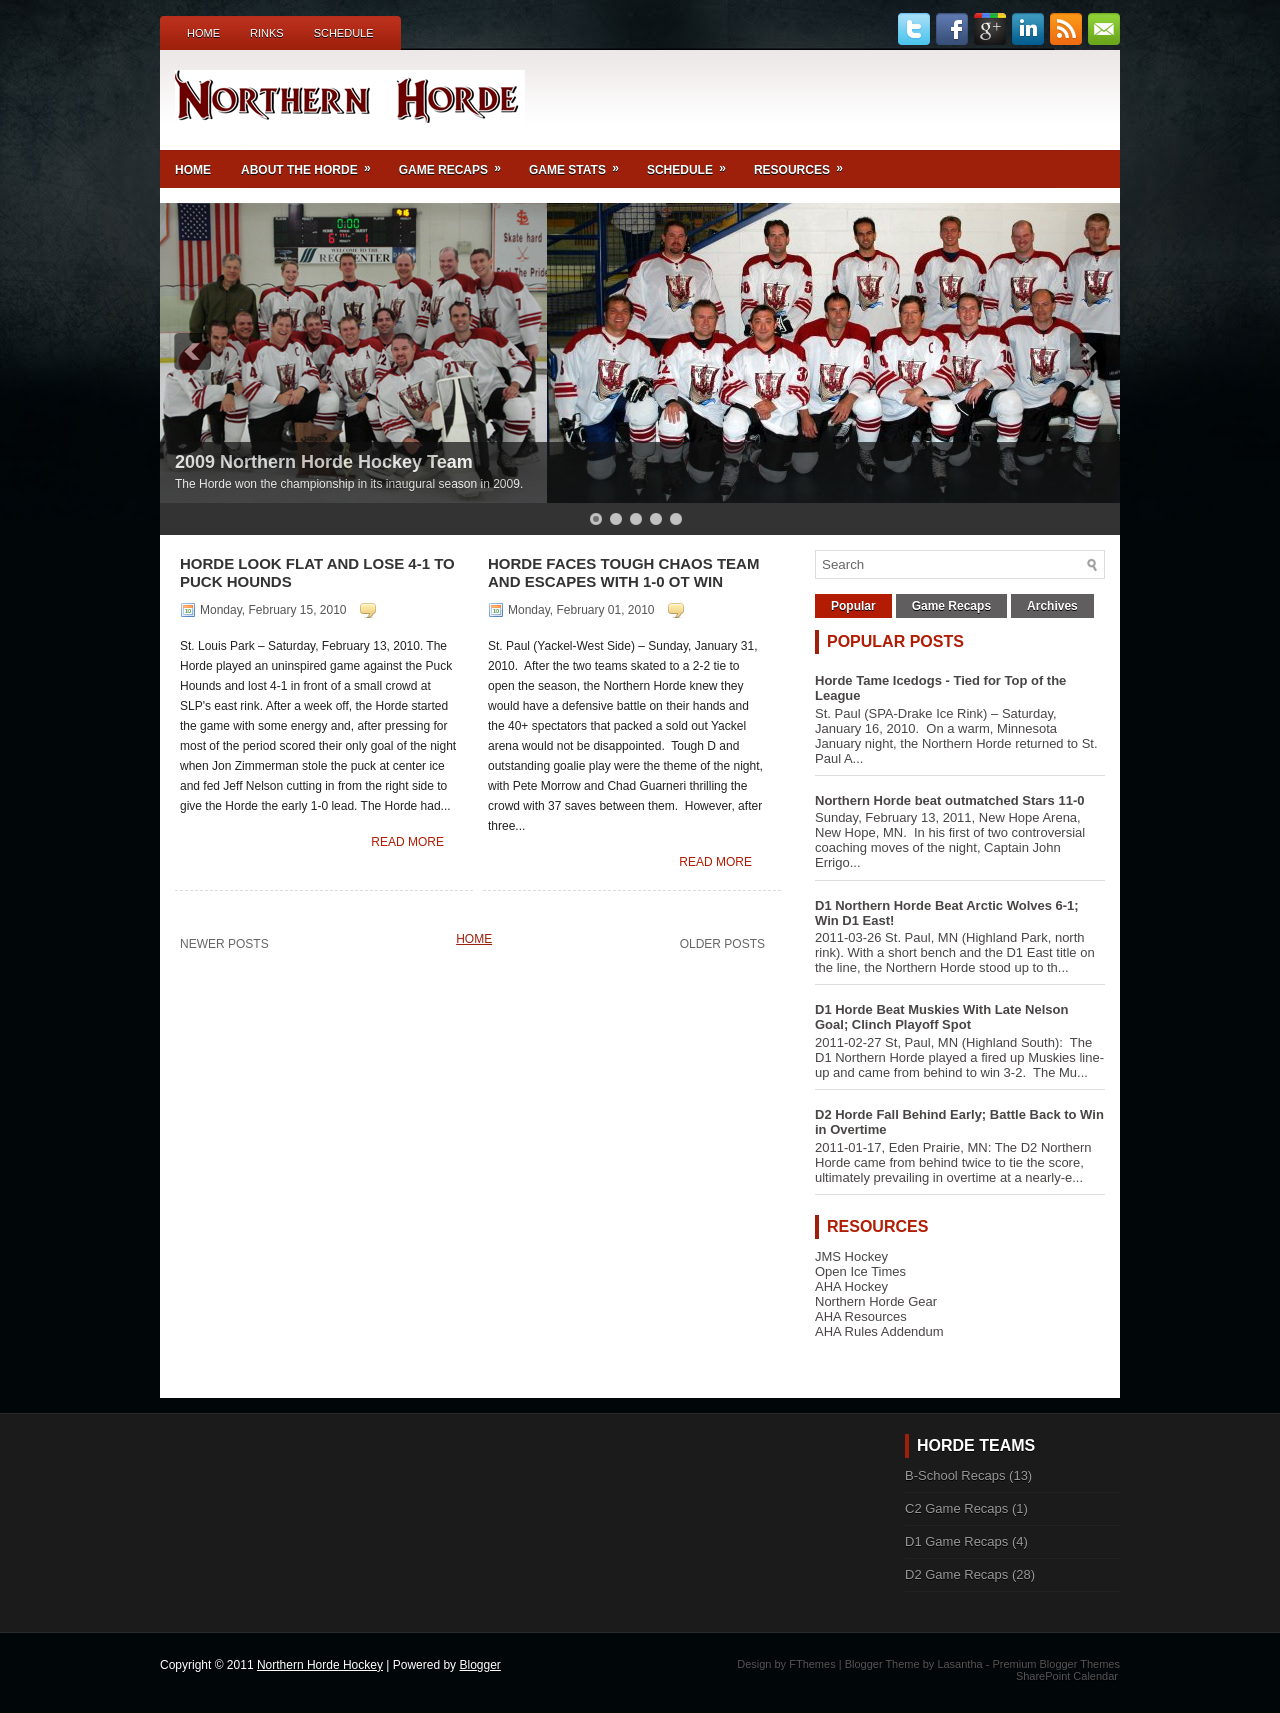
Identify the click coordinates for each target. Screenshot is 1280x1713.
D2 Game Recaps (956, 1574)
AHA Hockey (851, 1286)
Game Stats (580, 163)
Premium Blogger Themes (1056, 1664)
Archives (1052, 606)
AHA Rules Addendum (879, 1331)
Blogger (479, 1665)
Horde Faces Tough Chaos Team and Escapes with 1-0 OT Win (623, 572)
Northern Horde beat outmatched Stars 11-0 (949, 800)
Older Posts (722, 944)
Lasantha (959, 1664)
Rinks (267, 33)
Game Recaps (456, 163)
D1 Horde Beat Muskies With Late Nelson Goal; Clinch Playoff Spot (941, 1017)
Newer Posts (224, 944)
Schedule (344, 33)
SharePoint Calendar (1067, 1676)
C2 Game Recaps (956, 1508)
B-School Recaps (955, 1475)
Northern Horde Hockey (320, 1665)
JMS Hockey (851, 1256)
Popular (853, 606)
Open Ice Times (860, 1271)
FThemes (812, 1664)
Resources (805, 163)
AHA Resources (861, 1316)
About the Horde (312, 163)
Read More (407, 842)
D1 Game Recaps (956, 1541)
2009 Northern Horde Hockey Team (324, 462)
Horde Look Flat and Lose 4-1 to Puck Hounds (317, 572)
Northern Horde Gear (876, 1301)
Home (203, 33)
